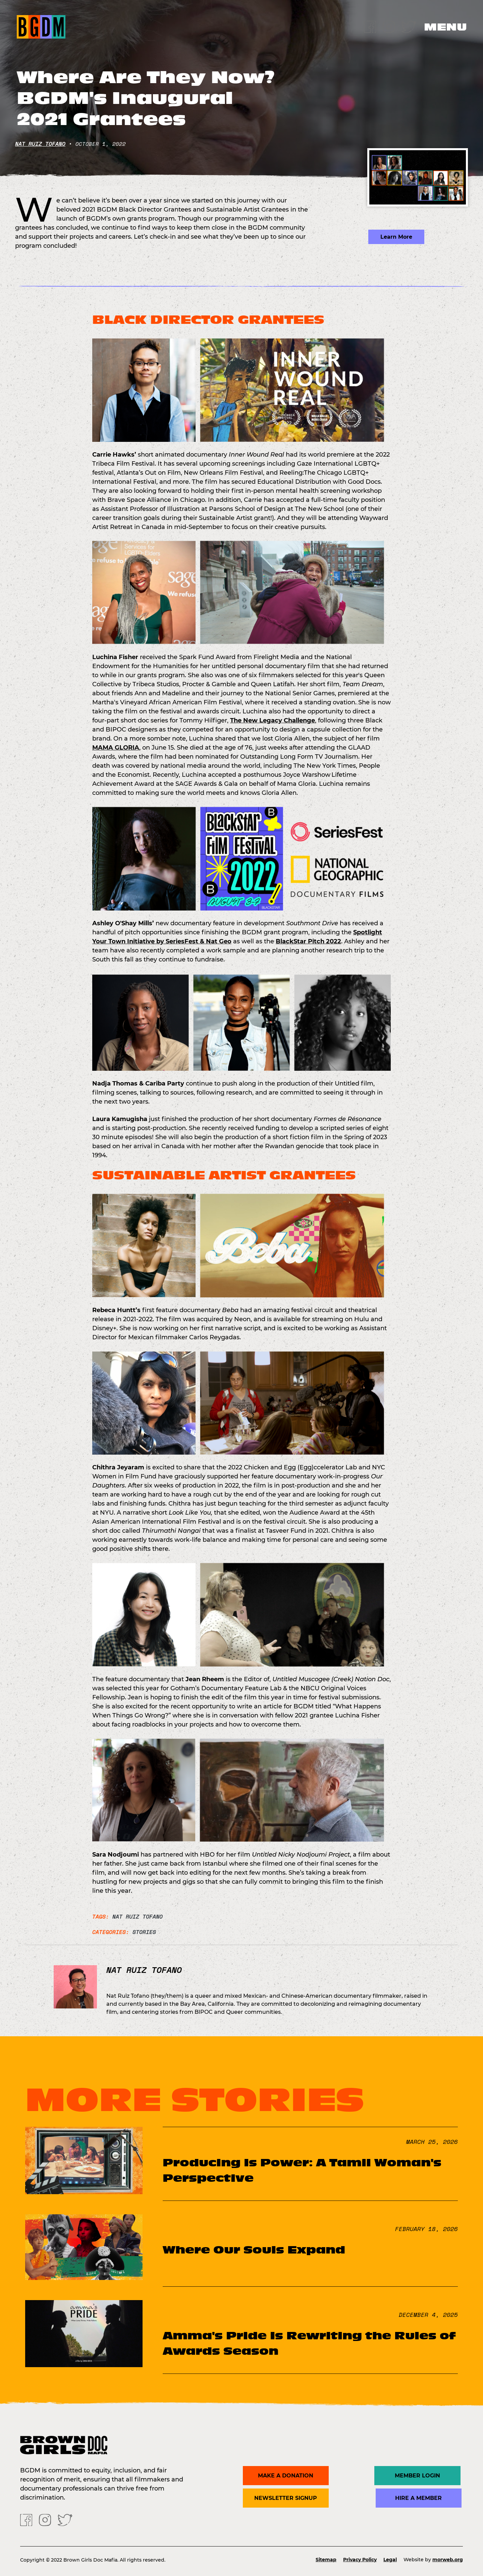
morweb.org (447, 2560)
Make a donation (286, 2475)
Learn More (396, 237)
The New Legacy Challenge (272, 720)
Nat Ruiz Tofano (40, 144)
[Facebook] (370, 26)
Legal (390, 2560)
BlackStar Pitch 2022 (308, 941)
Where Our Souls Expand (254, 2249)
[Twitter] (408, 26)
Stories (144, 1932)
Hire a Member (418, 2498)
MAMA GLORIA (115, 747)
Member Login (418, 2475)
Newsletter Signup (286, 2498)
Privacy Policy (360, 2560)
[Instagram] (389, 26)
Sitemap (326, 2560)
